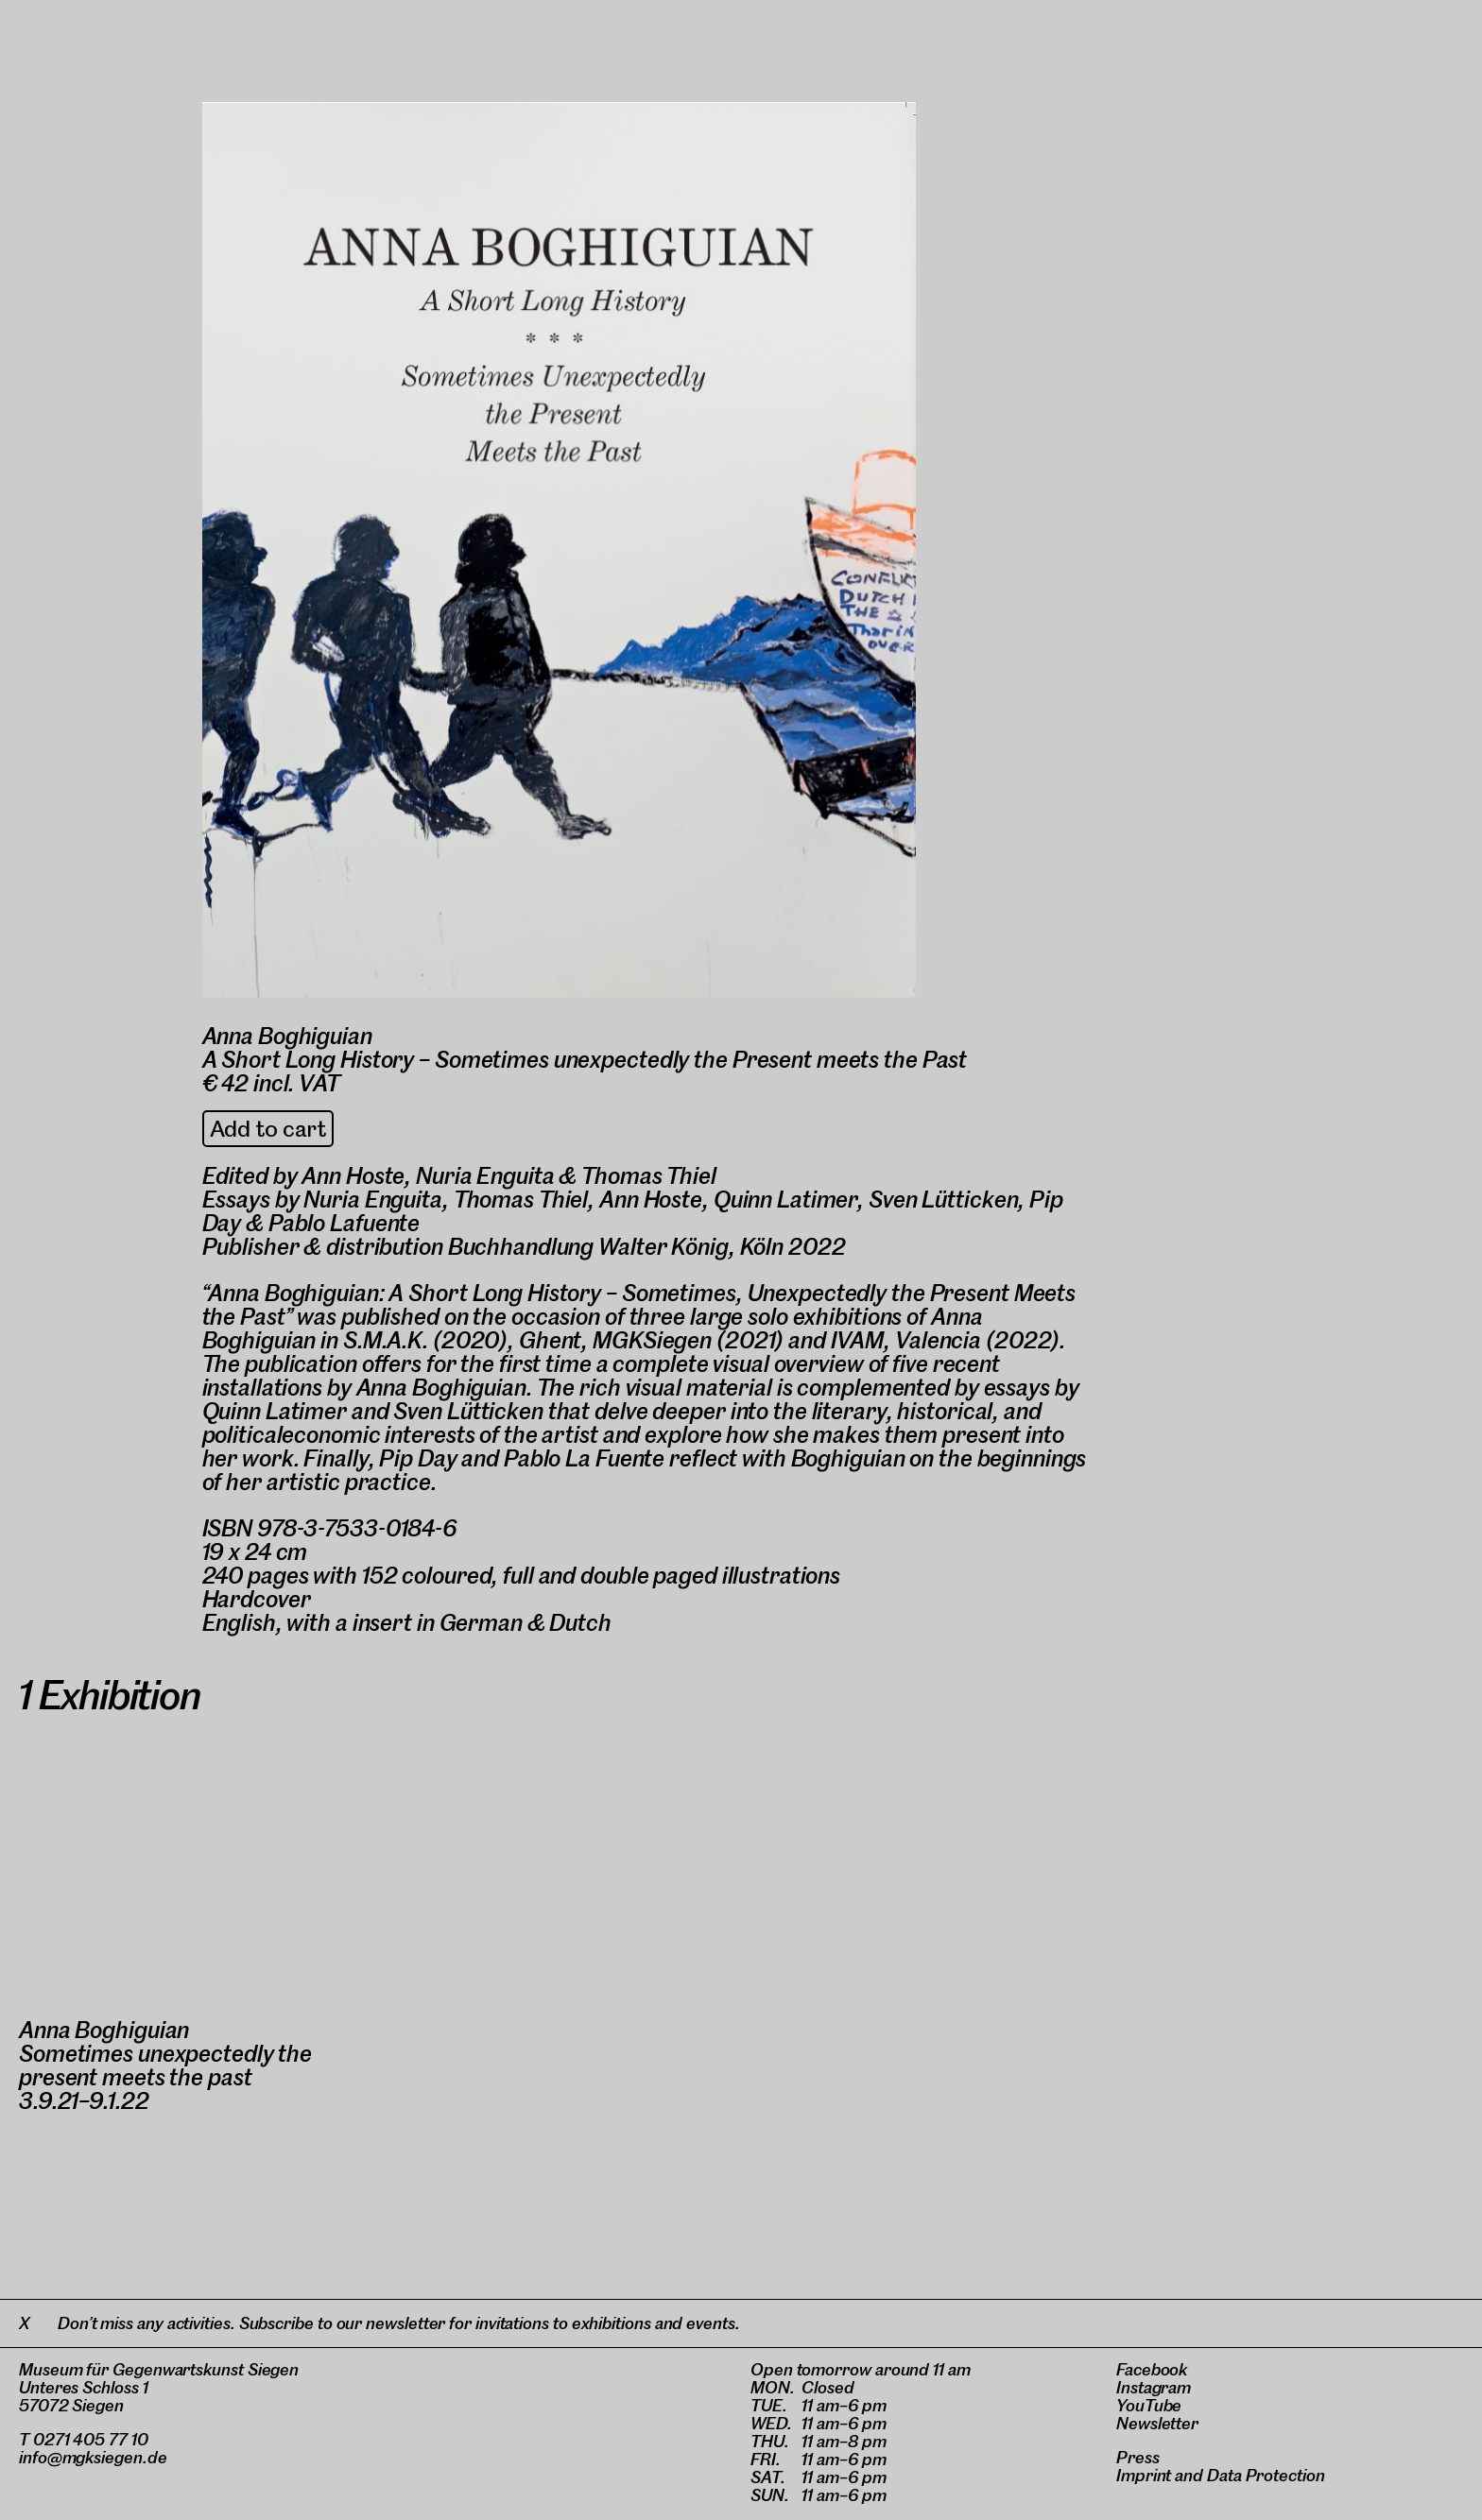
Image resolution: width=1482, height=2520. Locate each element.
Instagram (1153, 2387)
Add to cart (268, 1128)
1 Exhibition (109, 1695)
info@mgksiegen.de (93, 2457)
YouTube (1148, 2405)
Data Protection (1266, 2475)
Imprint (1143, 2475)
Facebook (1151, 2369)
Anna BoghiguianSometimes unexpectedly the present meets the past (165, 2053)
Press (1138, 2457)
